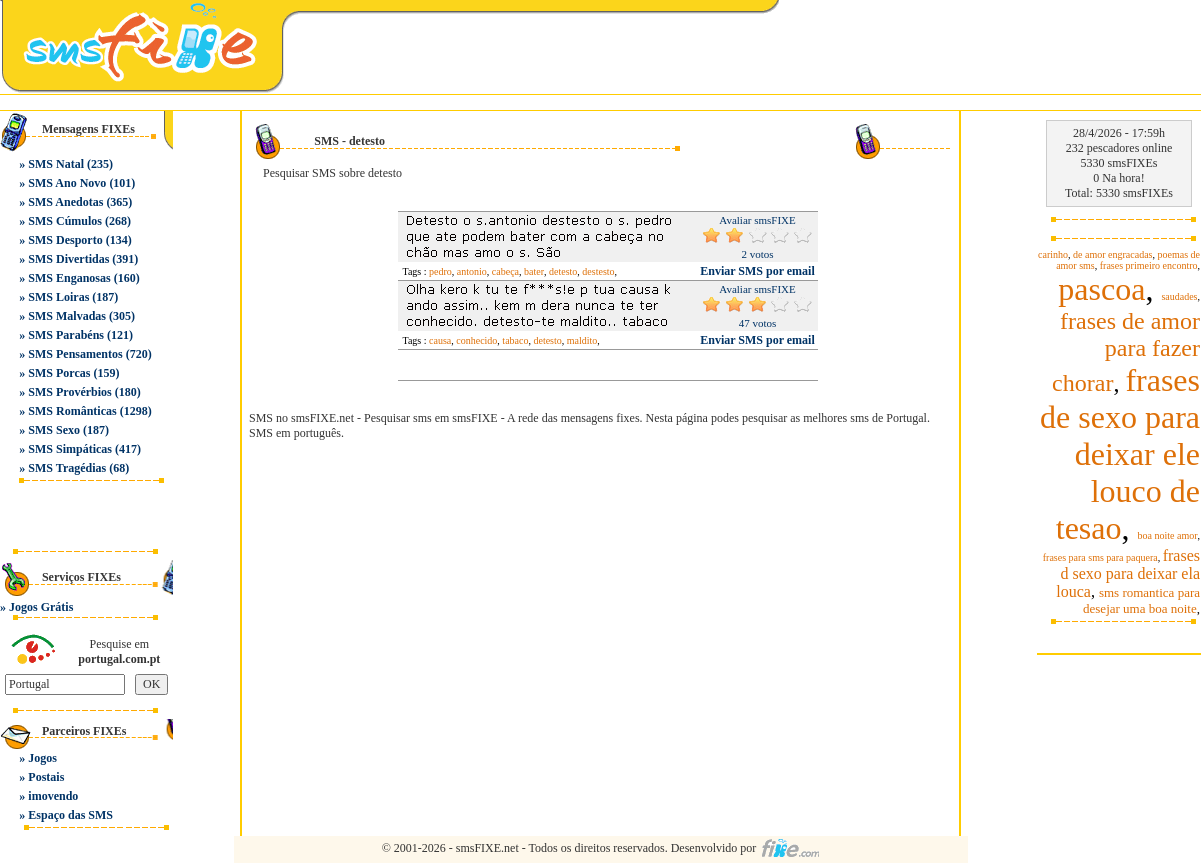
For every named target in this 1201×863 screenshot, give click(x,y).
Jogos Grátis (41, 607)
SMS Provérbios (69, 392)
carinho (1053, 254)
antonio (472, 271)
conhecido (476, 340)
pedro (440, 271)
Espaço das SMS (70, 815)
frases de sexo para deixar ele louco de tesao (1120, 454)
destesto (598, 271)
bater (534, 271)
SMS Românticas (72, 411)
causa (440, 340)
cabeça (505, 271)
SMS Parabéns (66, 335)
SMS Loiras (58, 297)
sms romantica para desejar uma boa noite (1141, 600)
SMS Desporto (65, 240)
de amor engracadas (1112, 254)
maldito (582, 340)
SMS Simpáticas (70, 449)
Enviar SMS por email (757, 271)
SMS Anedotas (65, 202)
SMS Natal (56, 164)
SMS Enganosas (69, 278)
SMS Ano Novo (67, 183)
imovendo (53, 796)
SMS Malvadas (67, 316)
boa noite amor (1168, 535)
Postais (46, 777)
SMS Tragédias (67, 468)
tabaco (515, 340)
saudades (1179, 296)
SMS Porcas (59, 373)
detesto (563, 271)
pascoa (1101, 289)
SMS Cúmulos (65, 221)
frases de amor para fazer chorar (1126, 352)
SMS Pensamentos (75, 354)
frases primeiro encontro (1149, 265)
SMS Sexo (54, 430)
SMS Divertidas (68, 259)
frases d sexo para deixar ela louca (1128, 573)
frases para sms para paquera (1100, 557)
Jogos (42, 758)
